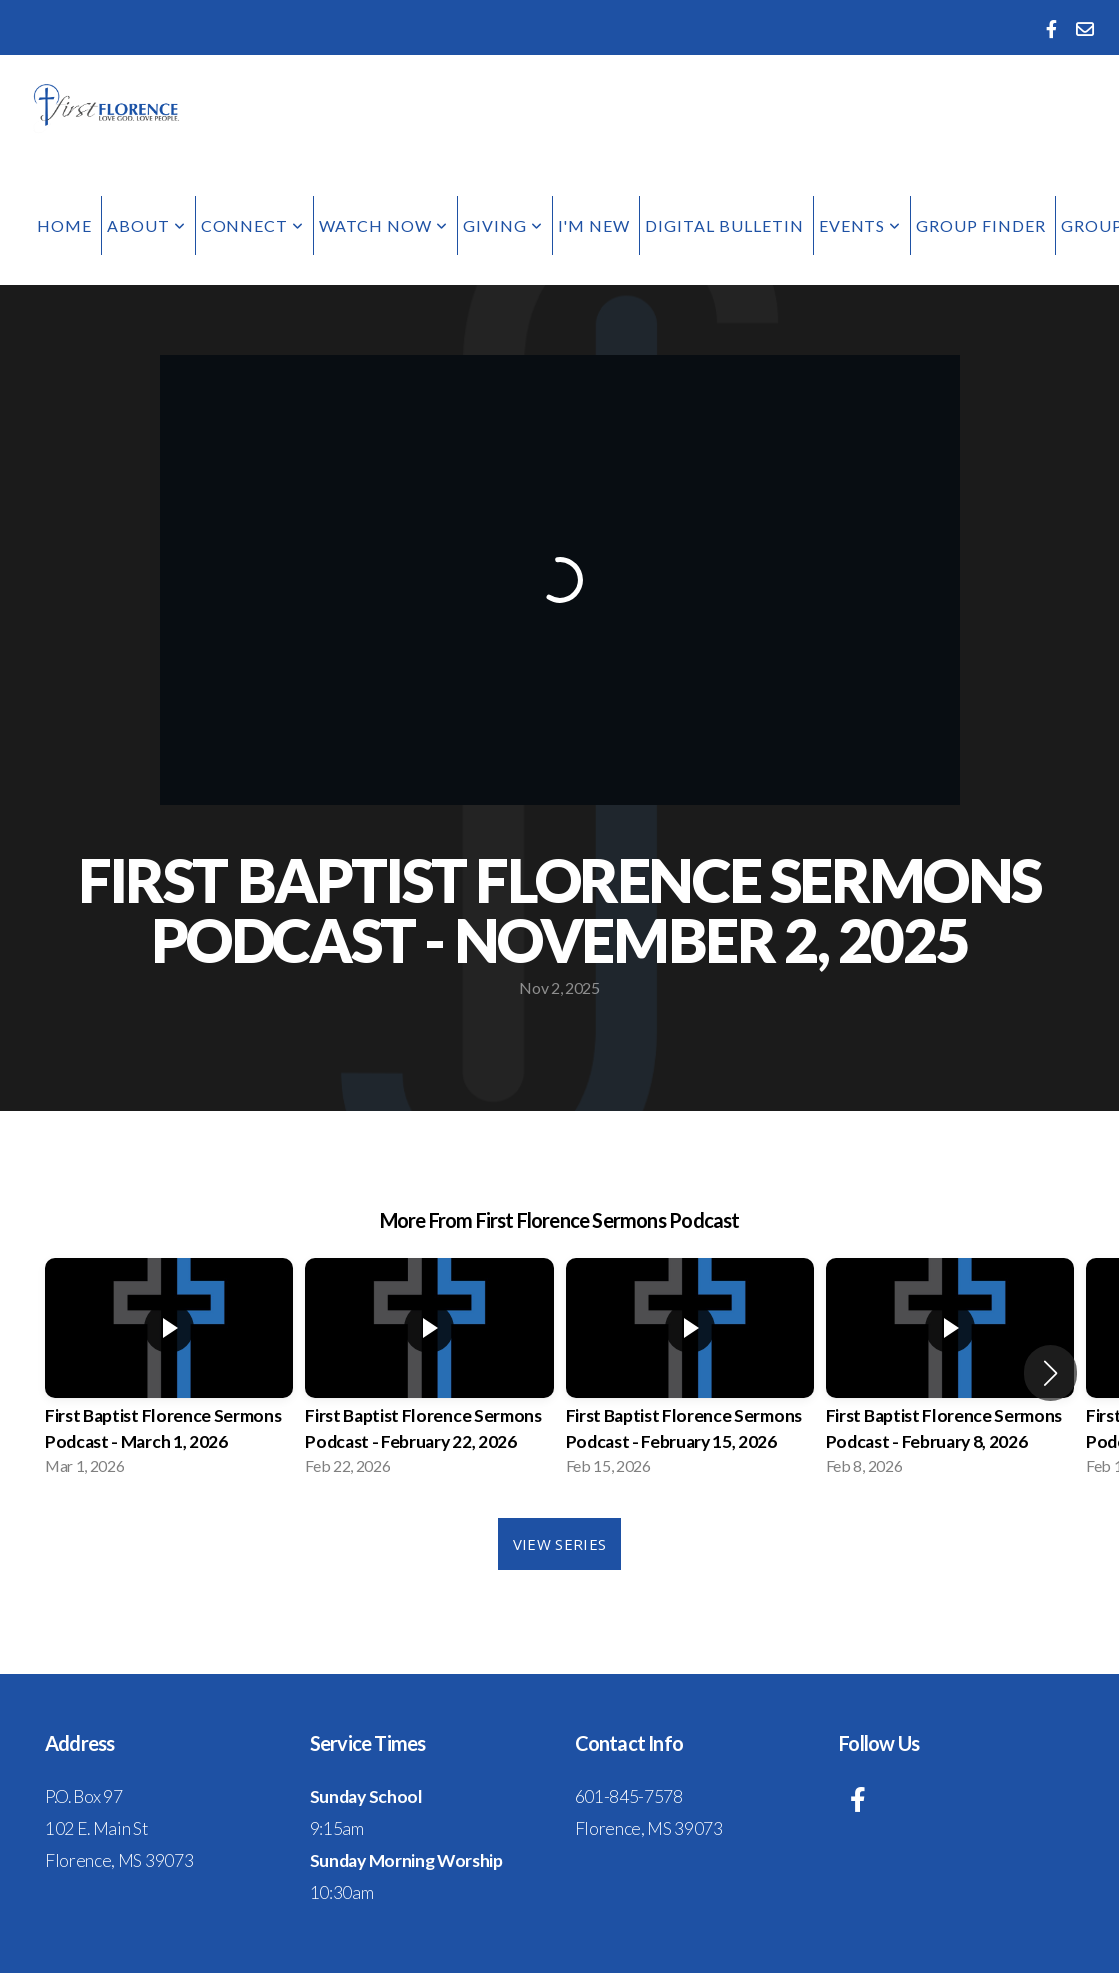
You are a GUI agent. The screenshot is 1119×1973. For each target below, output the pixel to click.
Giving (503, 225)
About (146, 225)
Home (64, 225)
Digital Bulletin (724, 225)
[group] (169, 1372)
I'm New (594, 225)
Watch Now (383, 225)
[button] (1050, 1373)
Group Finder (981, 225)
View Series (559, 1544)
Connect (253, 225)
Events (860, 225)
